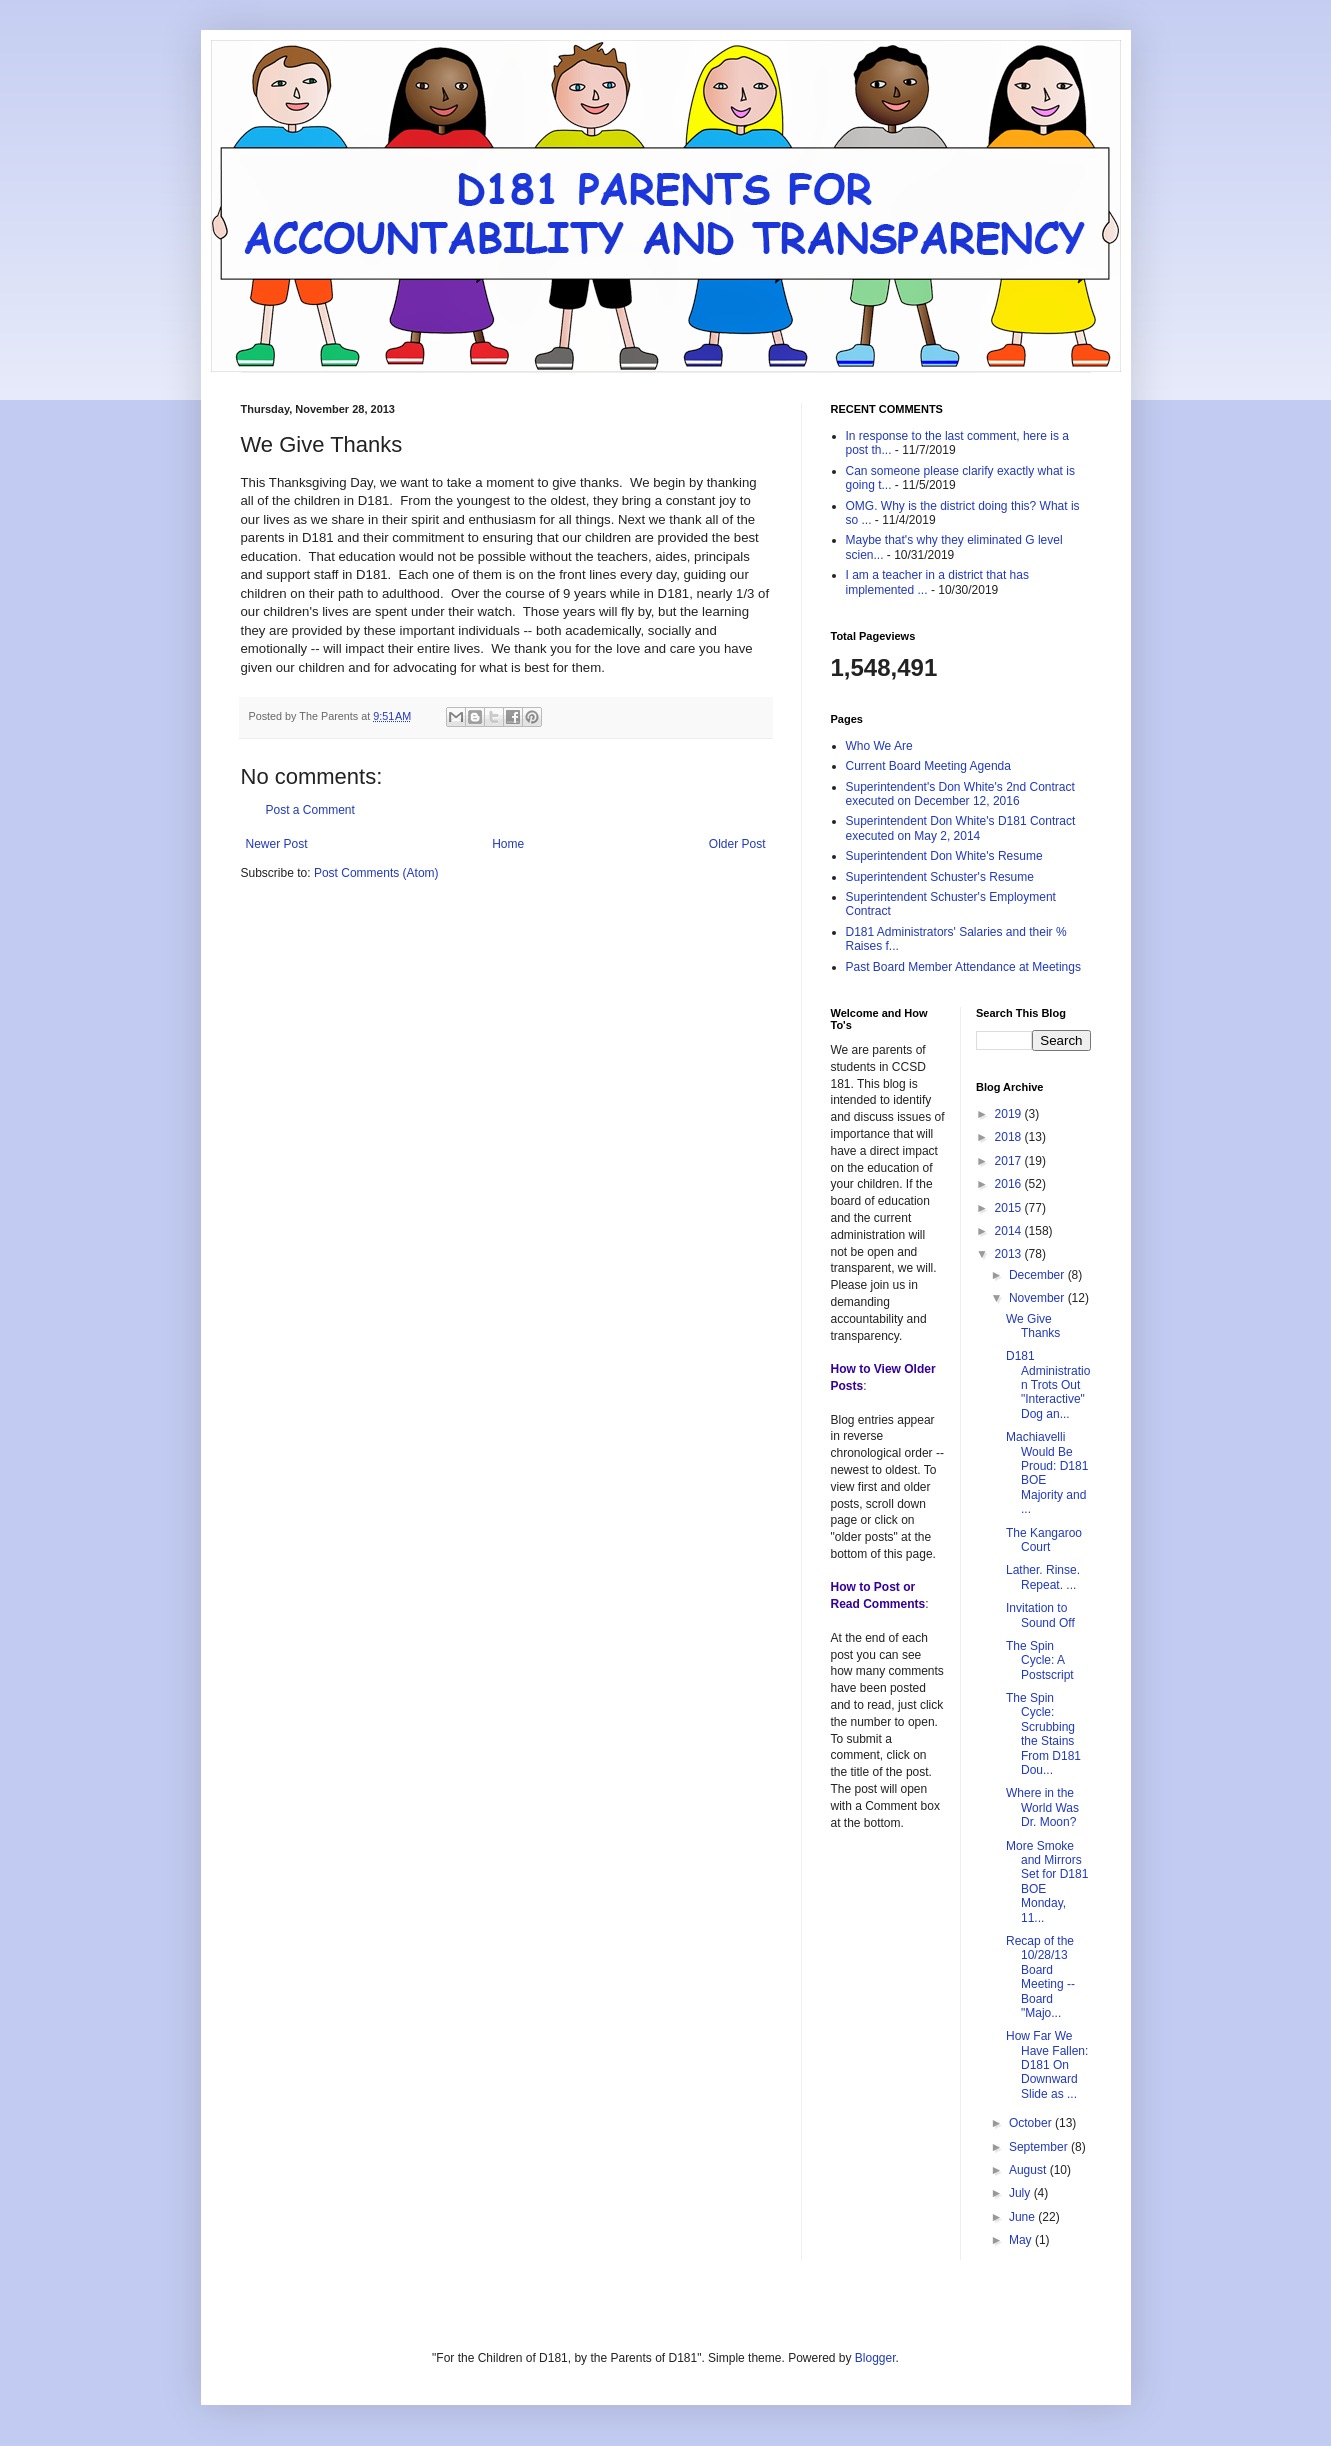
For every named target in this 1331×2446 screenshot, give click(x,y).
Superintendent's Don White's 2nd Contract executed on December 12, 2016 (960, 794)
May (1022, 2240)
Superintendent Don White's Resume (944, 856)
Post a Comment (310, 810)
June (1023, 2217)
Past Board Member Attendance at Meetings (963, 967)
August (1029, 2170)
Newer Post (277, 844)
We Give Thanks (1033, 1326)
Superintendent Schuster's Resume (940, 877)
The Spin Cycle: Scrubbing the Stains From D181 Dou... (1043, 1734)
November (1038, 1298)
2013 (1010, 1254)
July (1021, 2193)
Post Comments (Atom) (376, 873)
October (1032, 2123)
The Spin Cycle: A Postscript (1040, 1660)
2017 (1010, 1161)
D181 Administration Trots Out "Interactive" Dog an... (1048, 1385)
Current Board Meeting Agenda (928, 766)
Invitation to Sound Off (1040, 1615)
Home (508, 844)
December (1038, 1275)
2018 (1010, 1137)
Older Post (737, 844)
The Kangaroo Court (1044, 1540)
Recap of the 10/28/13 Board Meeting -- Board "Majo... (1040, 1977)
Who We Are (879, 746)
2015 (1010, 1208)
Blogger (875, 2358)
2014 (1010, 1231)
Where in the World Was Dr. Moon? (1042, 1807)
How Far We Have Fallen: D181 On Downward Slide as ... (1047, 2065)
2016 (1010, 1184)
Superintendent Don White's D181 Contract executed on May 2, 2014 (961, 828)
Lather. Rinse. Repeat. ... (1043, 1577)
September (1040, 2147)
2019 (1010, 1114)
